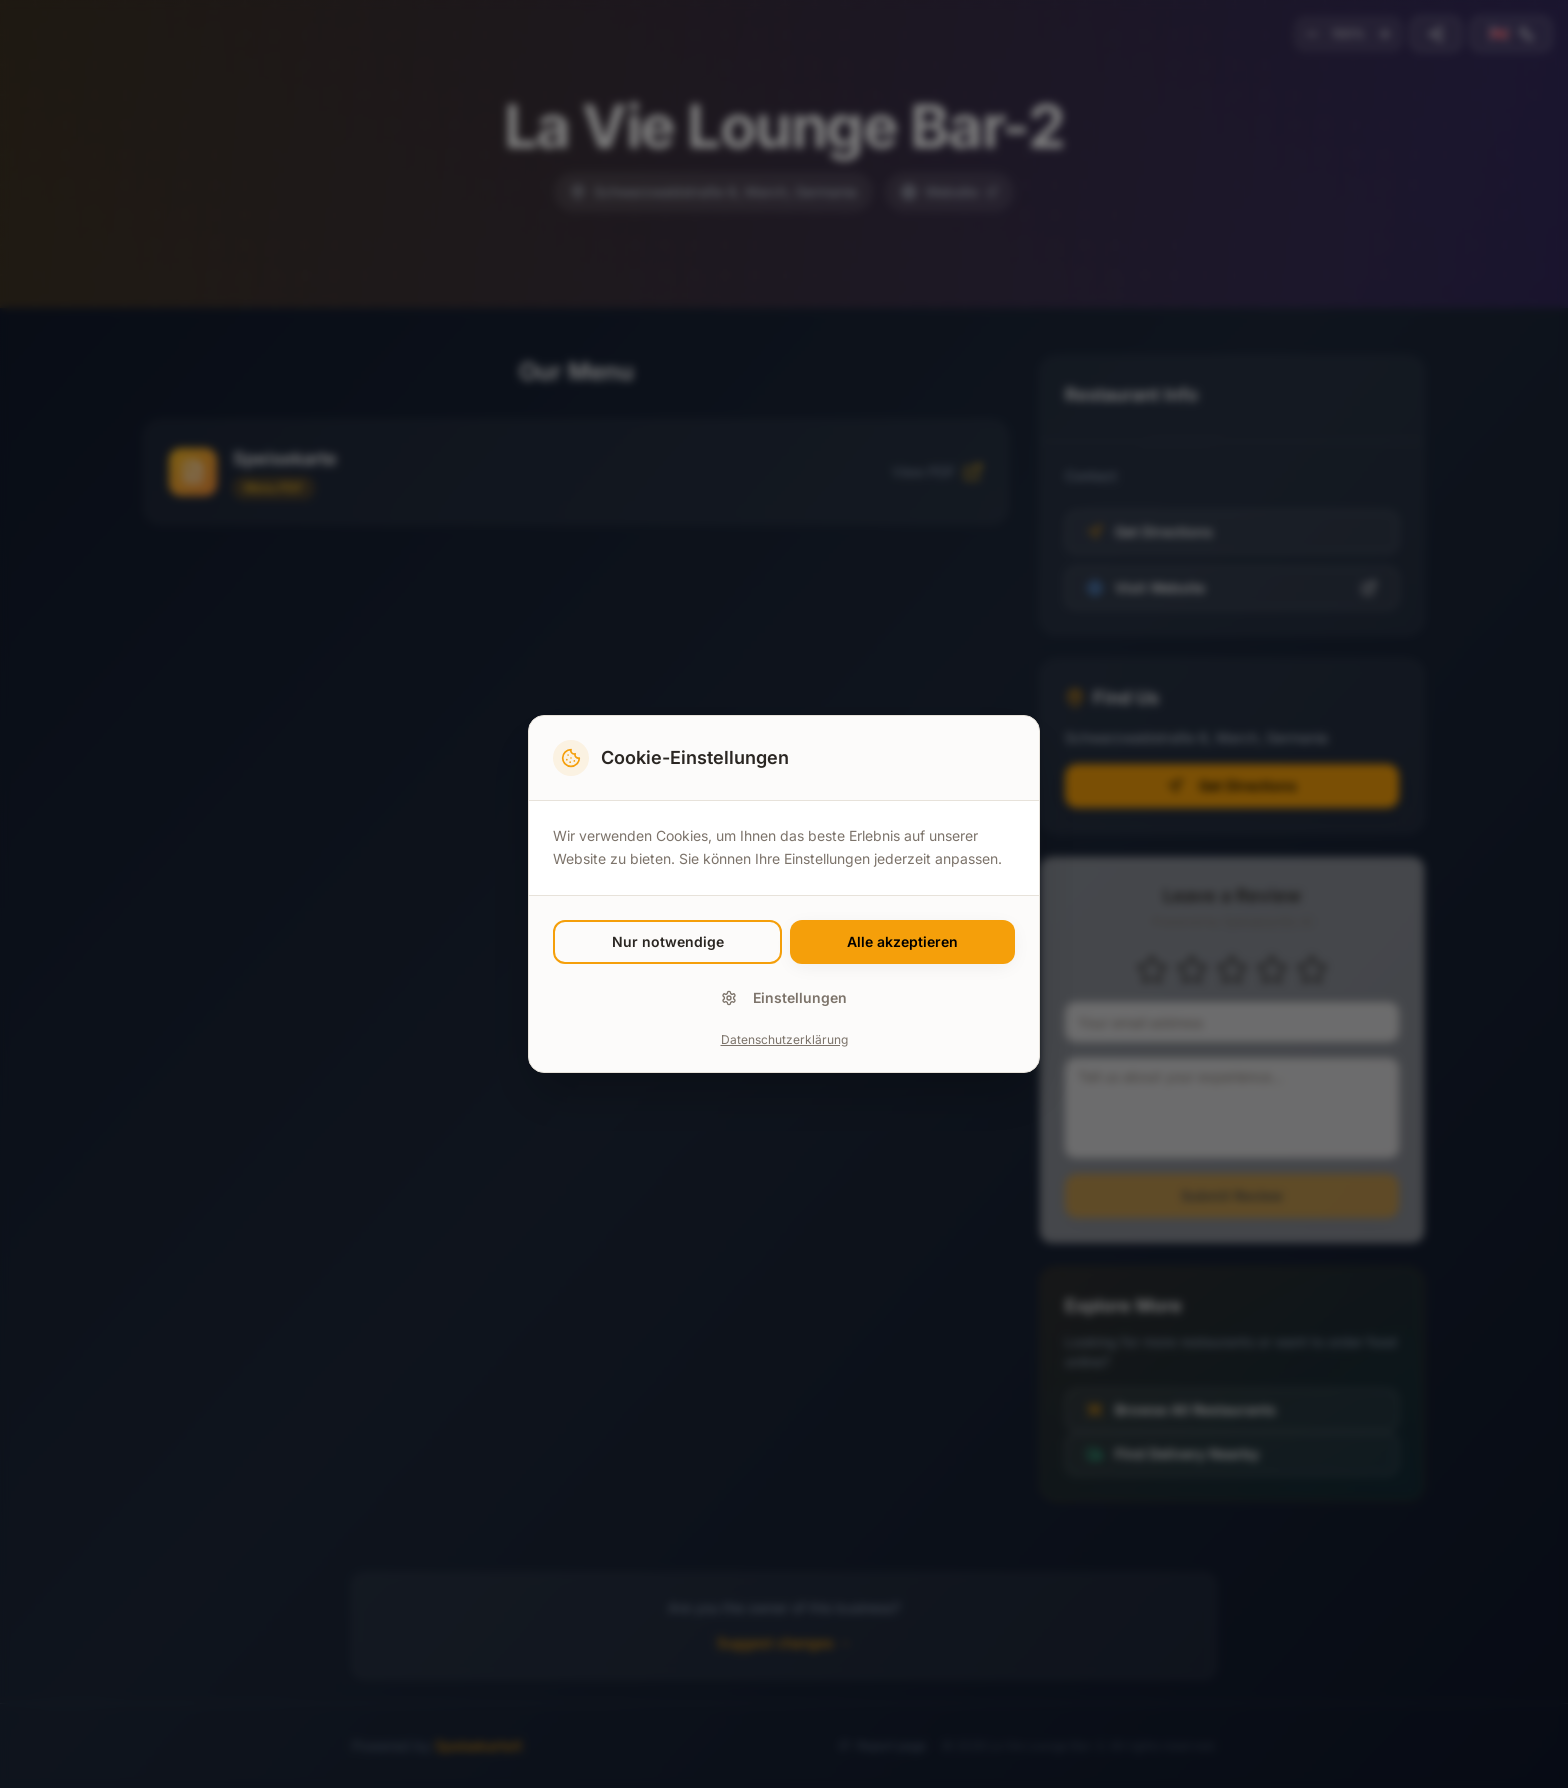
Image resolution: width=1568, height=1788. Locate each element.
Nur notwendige (668, 941)
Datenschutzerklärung (784, 1039)
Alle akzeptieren (902, 941)
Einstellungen (784, 997)
